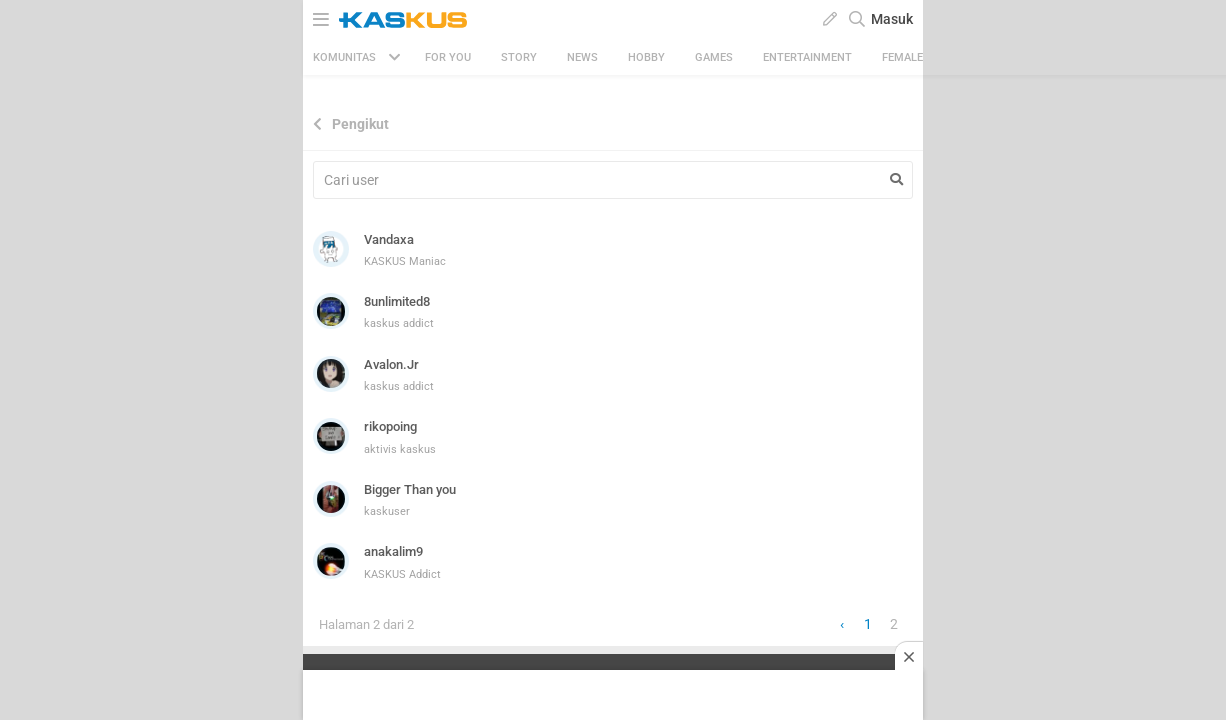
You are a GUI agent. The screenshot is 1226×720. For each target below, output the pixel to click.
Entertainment (807, 57)
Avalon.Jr (391, 364)
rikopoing (390, 426)
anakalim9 (393, 551)
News (582, 57)
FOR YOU (448, 57)
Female (902, 57)
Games (714, 57)
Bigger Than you (410, 489)
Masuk (892, 19)
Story (519, 57)
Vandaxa (389, 239)
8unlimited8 (397, 301)
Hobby (646, 57)
